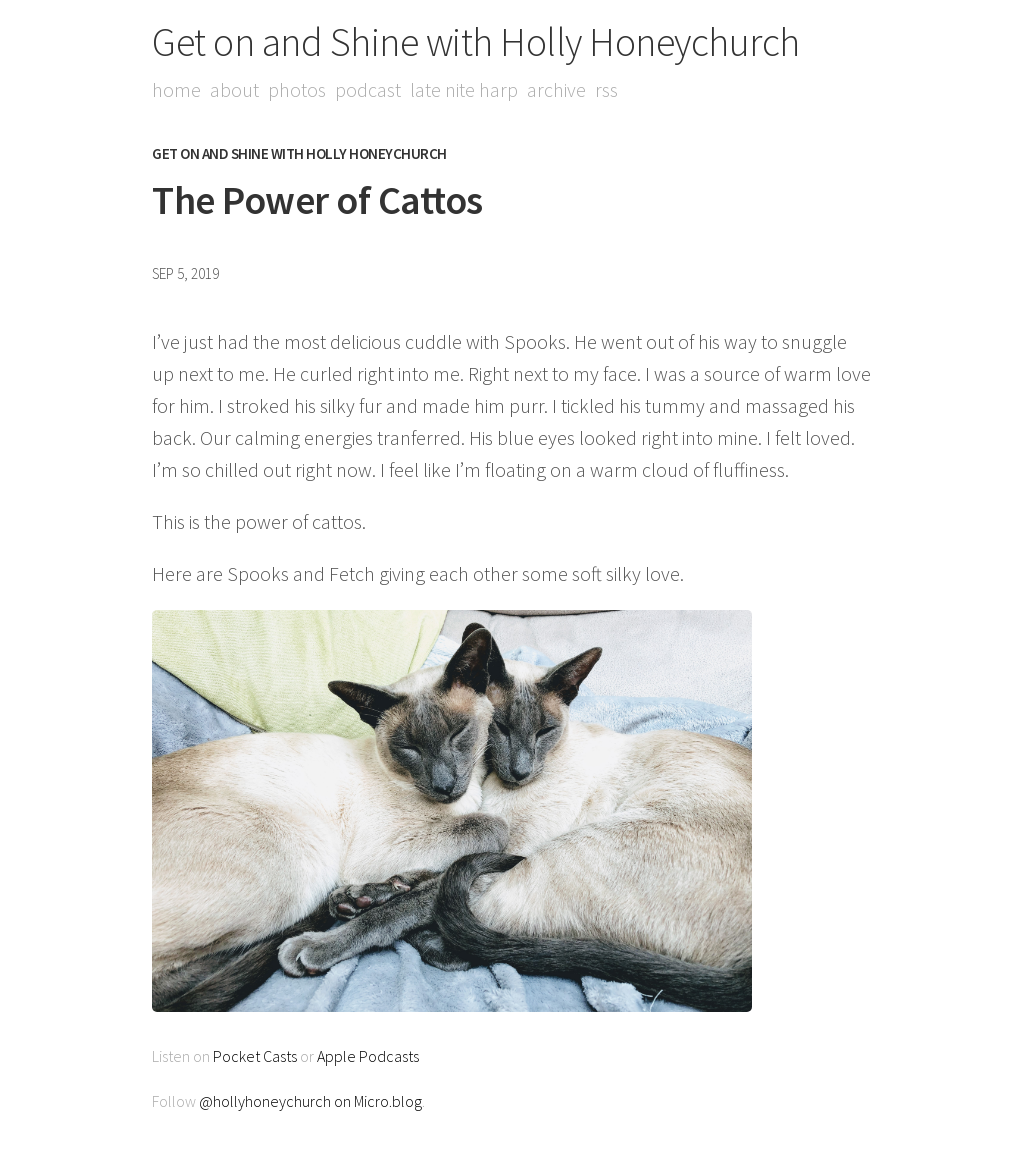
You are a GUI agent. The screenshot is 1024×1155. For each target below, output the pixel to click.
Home (176, 89)
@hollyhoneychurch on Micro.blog (310, 1101)
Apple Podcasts (368, 1056)
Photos (297, 89)
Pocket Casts (255, 1056)
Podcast (368, 89)
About (234, 89)
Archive (556, 89)
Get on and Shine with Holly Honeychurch (476, 42)
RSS (606, 89)
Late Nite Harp (464, 89)
